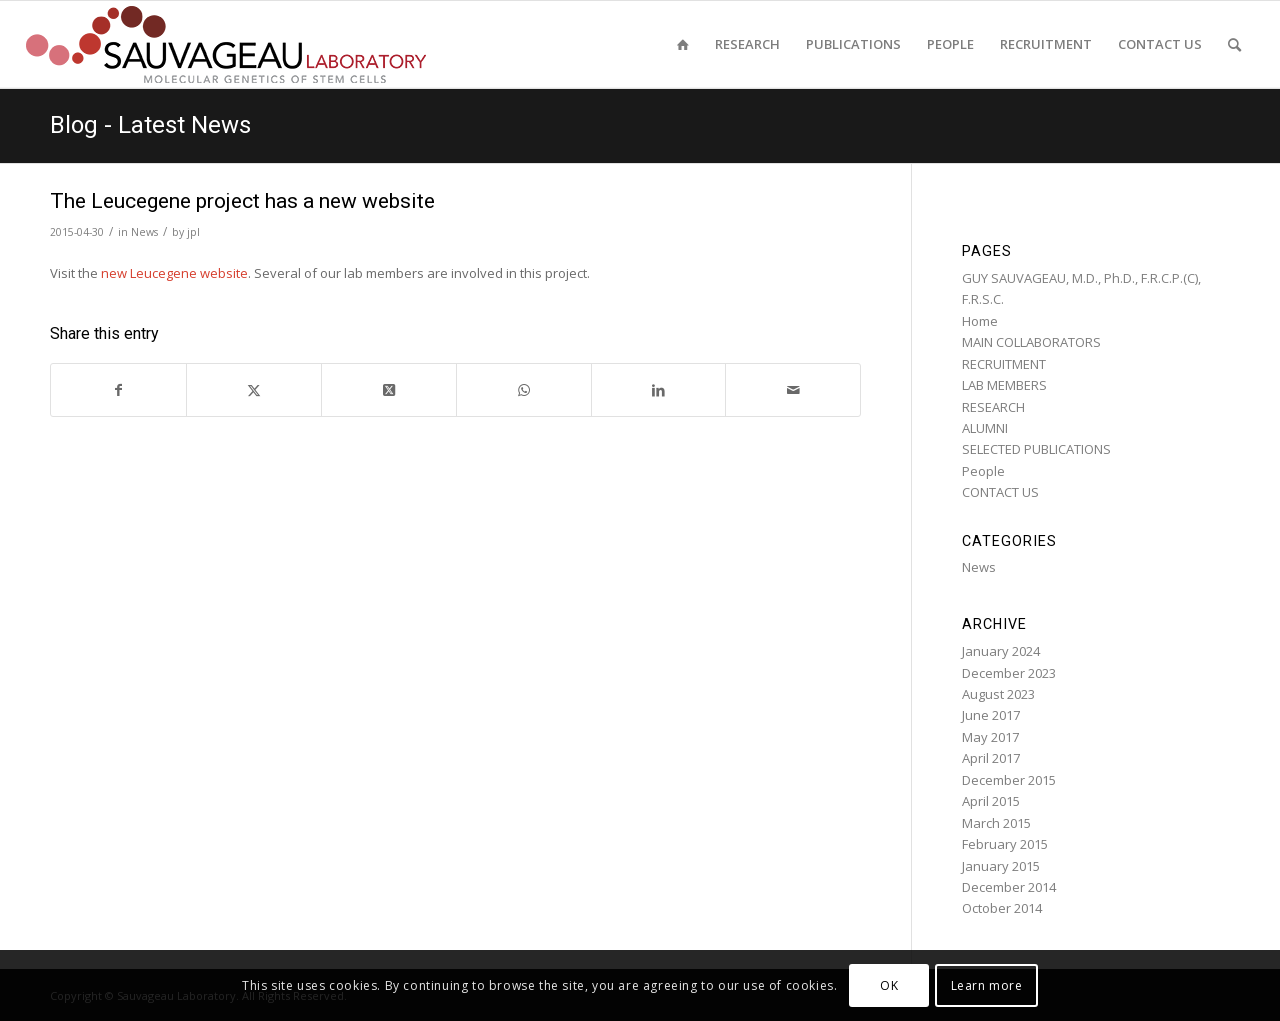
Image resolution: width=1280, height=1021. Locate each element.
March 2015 (996, 823)
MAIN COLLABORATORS (1031, 342)
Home (980, 321)
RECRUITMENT (1004, 364)
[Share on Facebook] (118, 390)
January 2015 (1001, 866)
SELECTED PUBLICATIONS (1036, 449)
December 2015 (1009, 780)
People (983, 471)
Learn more (987, 985)
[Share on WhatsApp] (524, 390)
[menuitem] (683, 44)
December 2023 (1009, 673)
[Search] (1234, 44)
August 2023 (998, 694)
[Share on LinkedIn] (659, 390)
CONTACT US (1000, 492)
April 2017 (991, 758)
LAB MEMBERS (1004, 385)
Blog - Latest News (150, 125)
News (144, 232)
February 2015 (1005, 844)
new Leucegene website (174, 273)
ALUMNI (985, 428)
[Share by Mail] (793, 390)
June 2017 (991, 715)
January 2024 (1001, 651)
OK (889, 985)
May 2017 (990, 737)
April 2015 (991, 801)
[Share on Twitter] (254, 390)
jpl (193, 232)
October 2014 (1002, 908)
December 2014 (1009, 887)
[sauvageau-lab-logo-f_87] (226, 44)
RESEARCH (993, 407)
